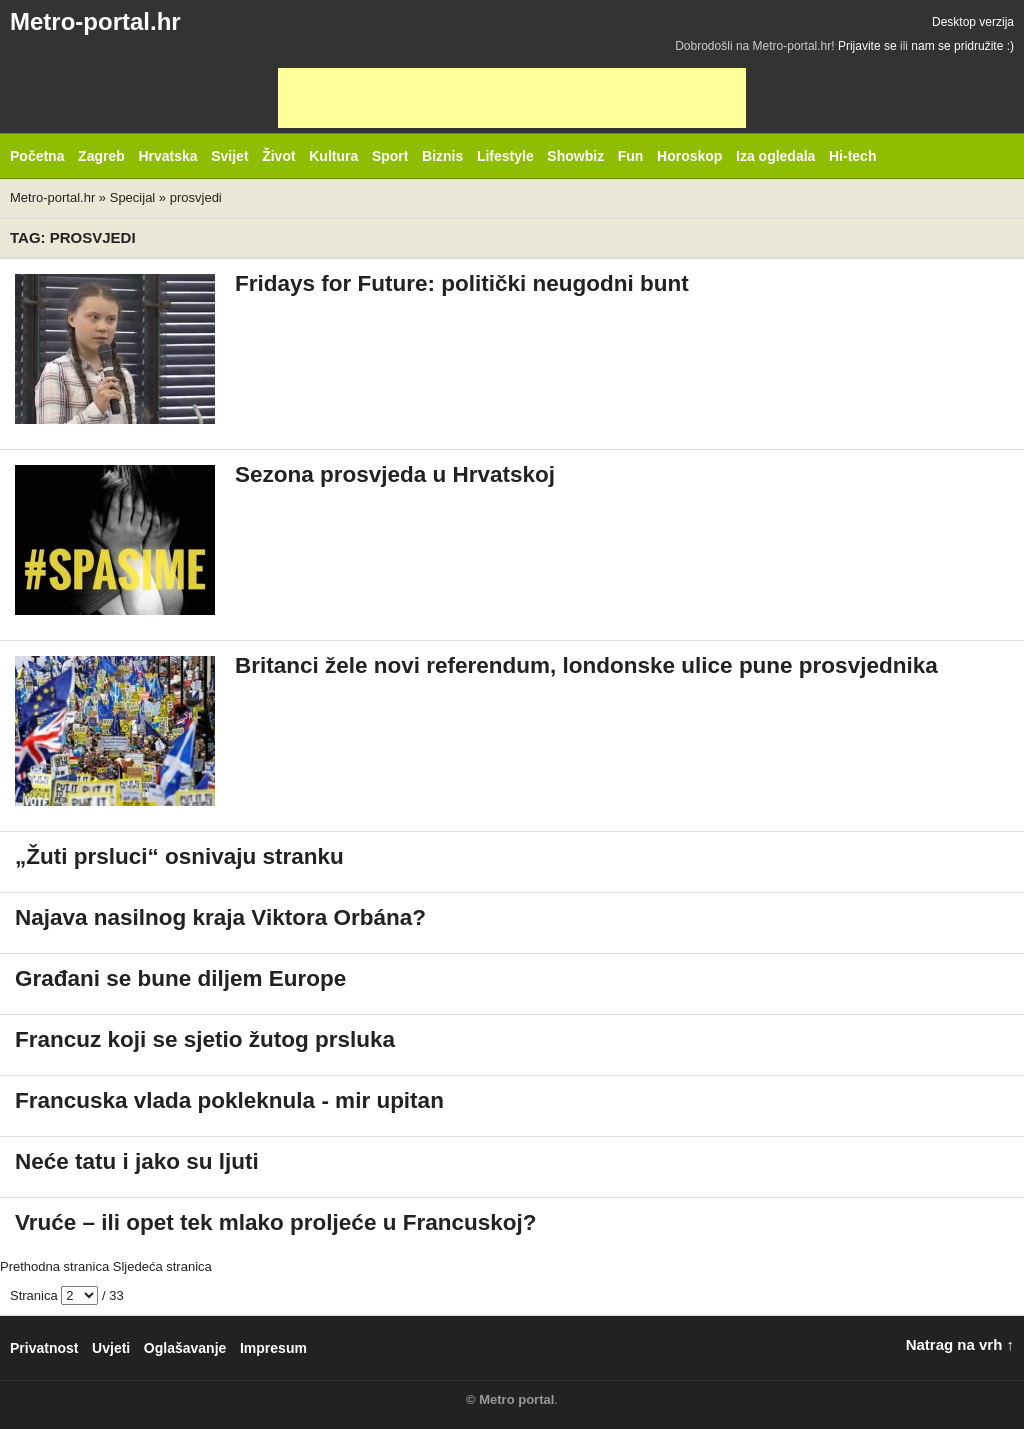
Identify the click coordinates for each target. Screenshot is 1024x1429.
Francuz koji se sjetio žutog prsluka (205, 1039)
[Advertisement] (512, 98)
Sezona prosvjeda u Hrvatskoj (395, 474)
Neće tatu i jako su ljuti (137, 1161)
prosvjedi (196, 197)
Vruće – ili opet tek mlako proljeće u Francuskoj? (275, 1222)
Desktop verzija (973, 22)
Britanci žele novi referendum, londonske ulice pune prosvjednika (586, 665)
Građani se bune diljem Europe (180, 978)
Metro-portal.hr (95, 21)
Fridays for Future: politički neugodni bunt (462, 283)
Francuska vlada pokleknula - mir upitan (229, 1100)
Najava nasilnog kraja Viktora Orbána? (220, 917)
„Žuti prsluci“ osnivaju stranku (179, 856)
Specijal (133, 197)
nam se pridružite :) (962, 46)
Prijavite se (867, 46)
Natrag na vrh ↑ (960, 1344)
